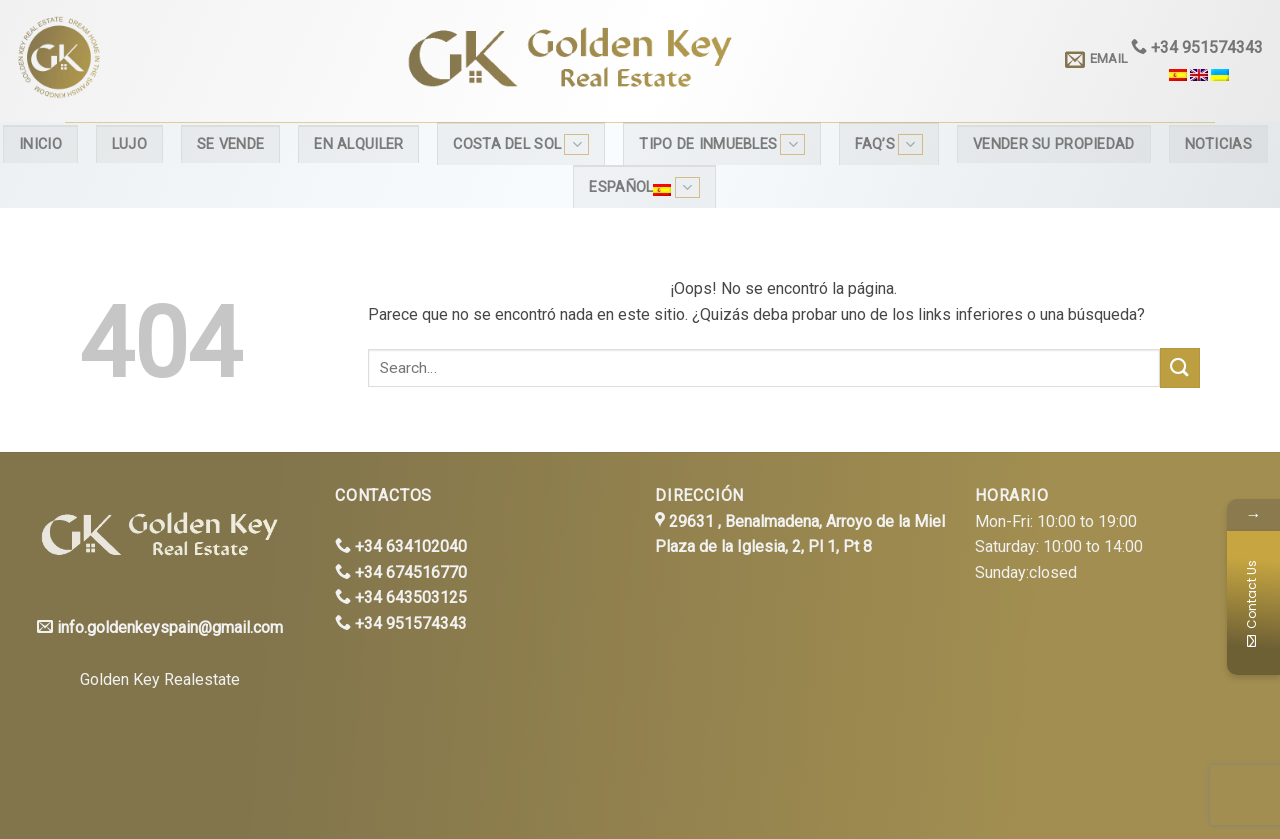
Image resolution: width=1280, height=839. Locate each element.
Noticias (1218, 144)
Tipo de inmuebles (722, 144)
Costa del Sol (521, 144)
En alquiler (358, 144)
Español (644, 187)
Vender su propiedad (1053, 144)
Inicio (40, 144)
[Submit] (1180, 367)
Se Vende (230, 144)
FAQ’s (889, 144)
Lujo (129, 144)
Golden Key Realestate (160, 679)
